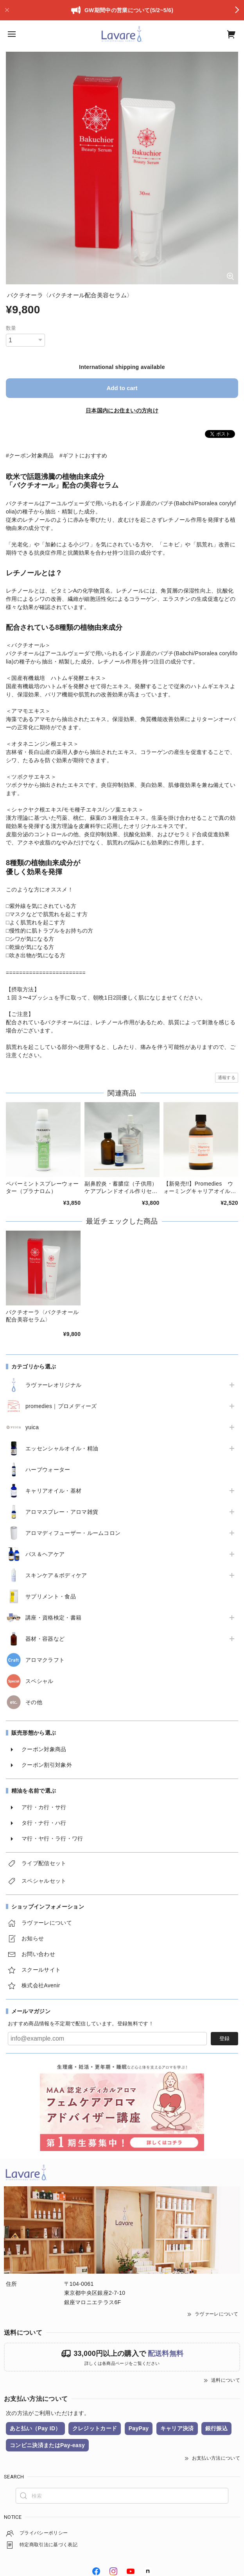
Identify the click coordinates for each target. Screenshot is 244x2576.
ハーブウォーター (47, 1469)
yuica (32, 1427)
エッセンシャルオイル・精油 (61, 1448)
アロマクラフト (45, 1660)
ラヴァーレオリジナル (53, 1385)
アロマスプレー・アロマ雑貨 (61, 1512)
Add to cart (121, 388)
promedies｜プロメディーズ (61, 1406)
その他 (33, 1702)
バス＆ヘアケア (45, 1554)
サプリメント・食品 (50, 1596)
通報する (226, 1077)
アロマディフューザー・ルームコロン (72, 1533)
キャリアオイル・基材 (53, 1491)
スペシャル (39, 1681)
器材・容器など (45, 1639)
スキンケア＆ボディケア (56, 1575)
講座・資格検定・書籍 (53, 1617)
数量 (11, 328)
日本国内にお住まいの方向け (122, 410)
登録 (224, 2038)
